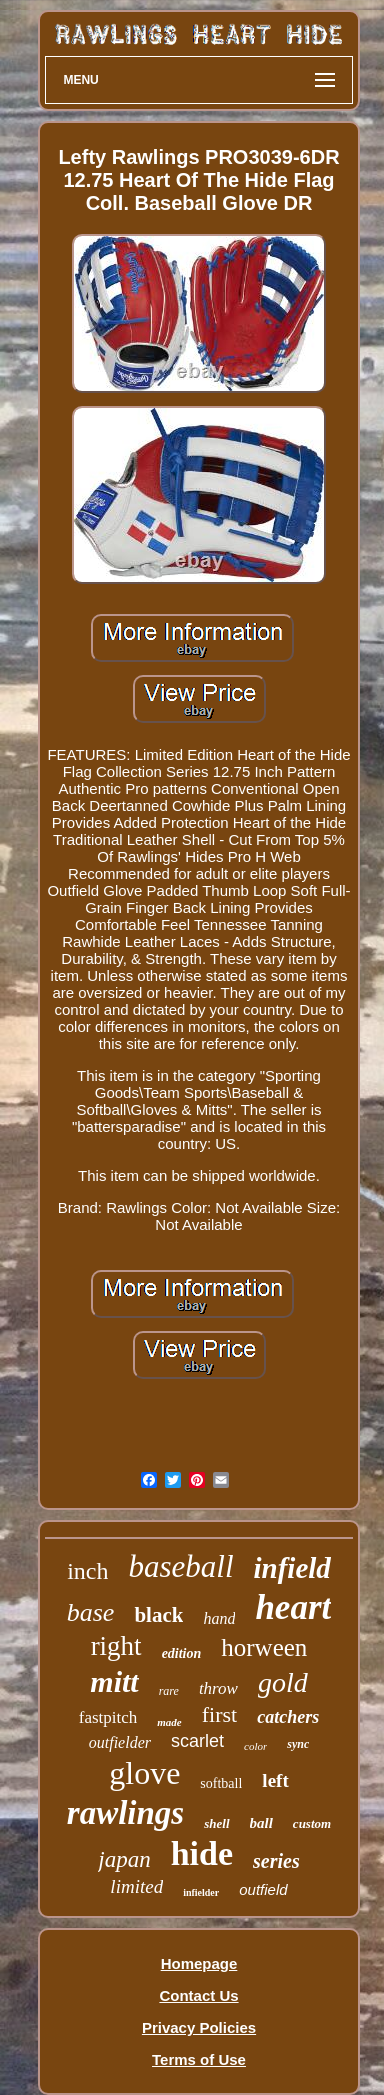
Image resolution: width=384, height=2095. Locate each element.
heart (293, 1607)
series (276, 1861)
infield (292, 1568)
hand (219, 1618)
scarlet (197, 1741)
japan (124, 1859)
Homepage (199, 1963)
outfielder (120, 1742)
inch (87, 1571)
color (255, 1746)
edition (182, 1653)
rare (169, 1691)
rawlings (125, 1813)
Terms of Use (199, 2059)
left (275, 1780)
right (116, 1646)
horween (264, 1647)
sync (298, 1744)
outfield (263, 1889)
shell (216, 1823)
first (219, 1714)
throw (218, 1688)
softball (221, 1783)
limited (136, 1886)
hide (202, 1853)
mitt (114, 1681)
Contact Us (198, 1995)
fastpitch (108, 1717)
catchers (288, 1717)
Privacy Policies (199, 2027)
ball (261, 1823)
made (169, 1722)
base (91, 1612)
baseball (180, 1566)
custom (312, 1823)
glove (144, 1773)
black (158, 1615)
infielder (201, 1892)
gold (283, 1682)
